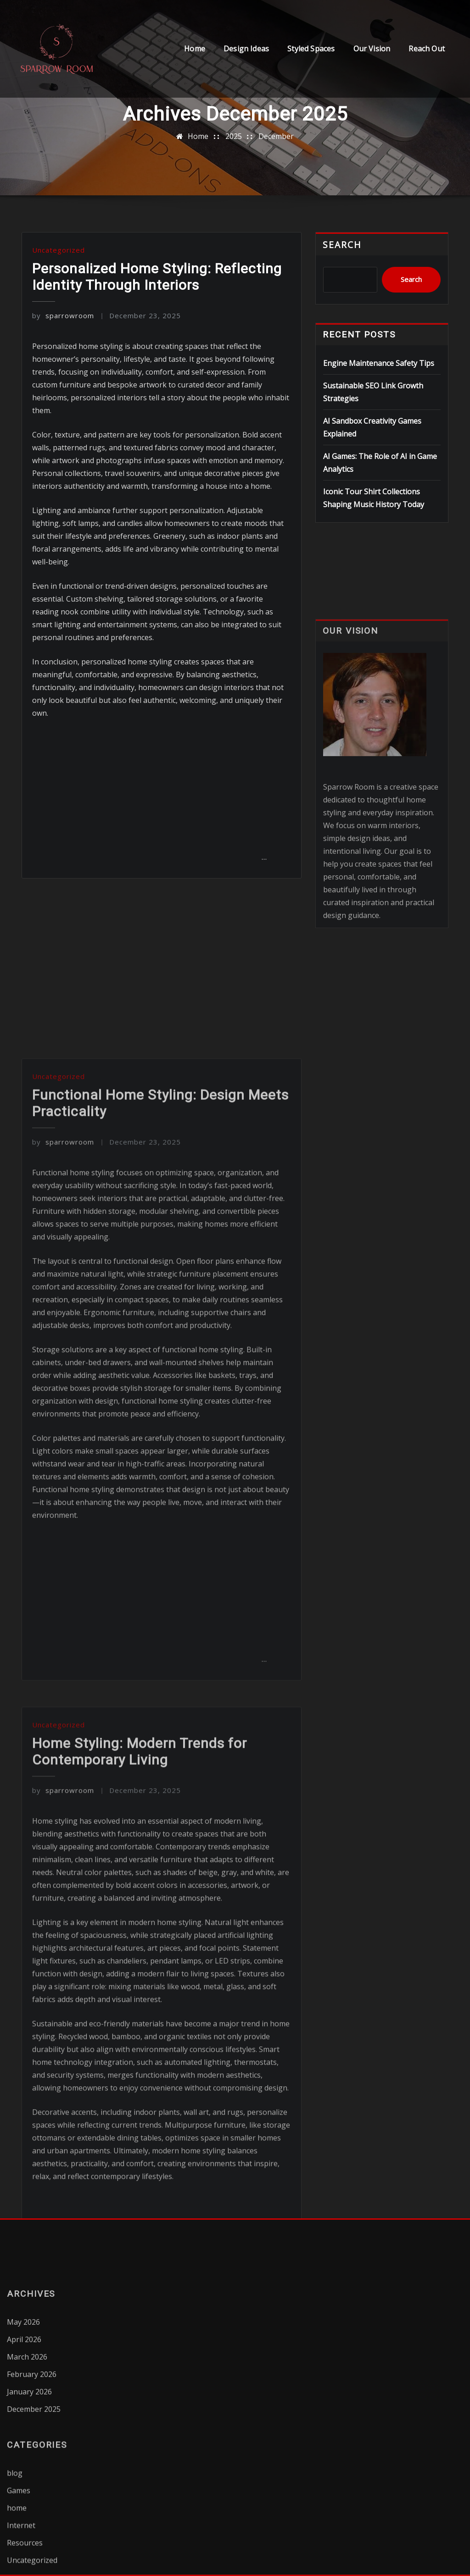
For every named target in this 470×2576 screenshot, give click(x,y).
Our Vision (372, 49)
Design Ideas (246, 49)
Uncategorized (58, 249)
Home (194, 49)
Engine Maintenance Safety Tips (378, 363)
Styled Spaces (311, 49)
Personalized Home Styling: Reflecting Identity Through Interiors (157, 276)
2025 (233, 136)
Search (342, 244)
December (276, 136)
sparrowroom (63, 315)
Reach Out (426, 49)
